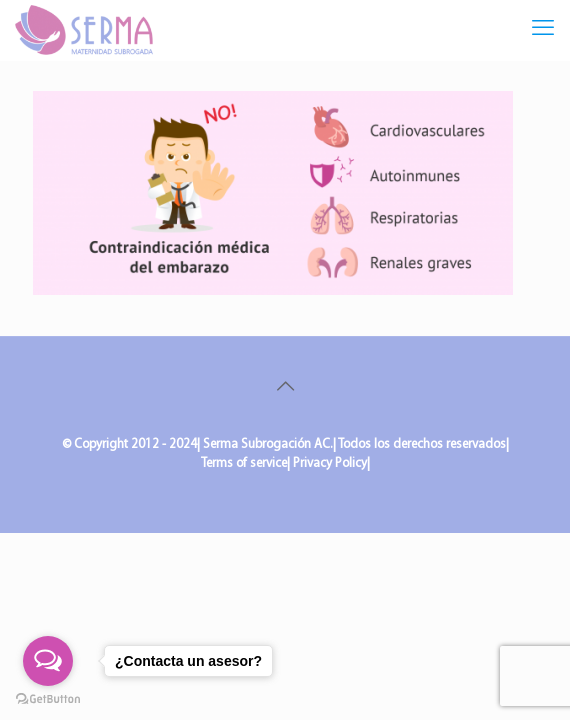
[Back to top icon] (285, 388)
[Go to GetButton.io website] (48, 699)
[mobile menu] (543, 30)
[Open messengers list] (48, 661)
